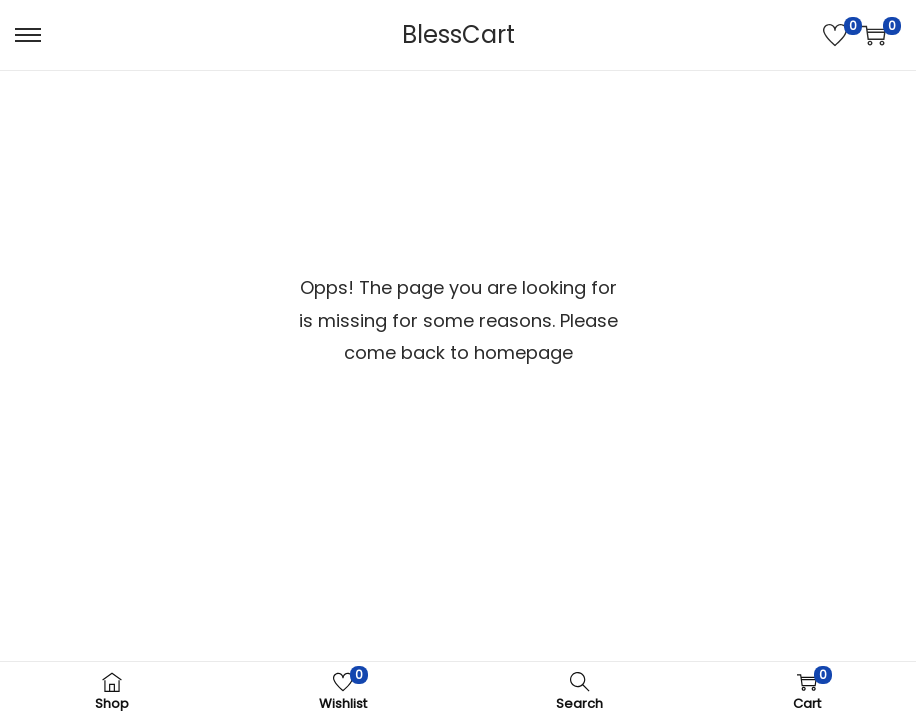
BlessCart (458, 34)
